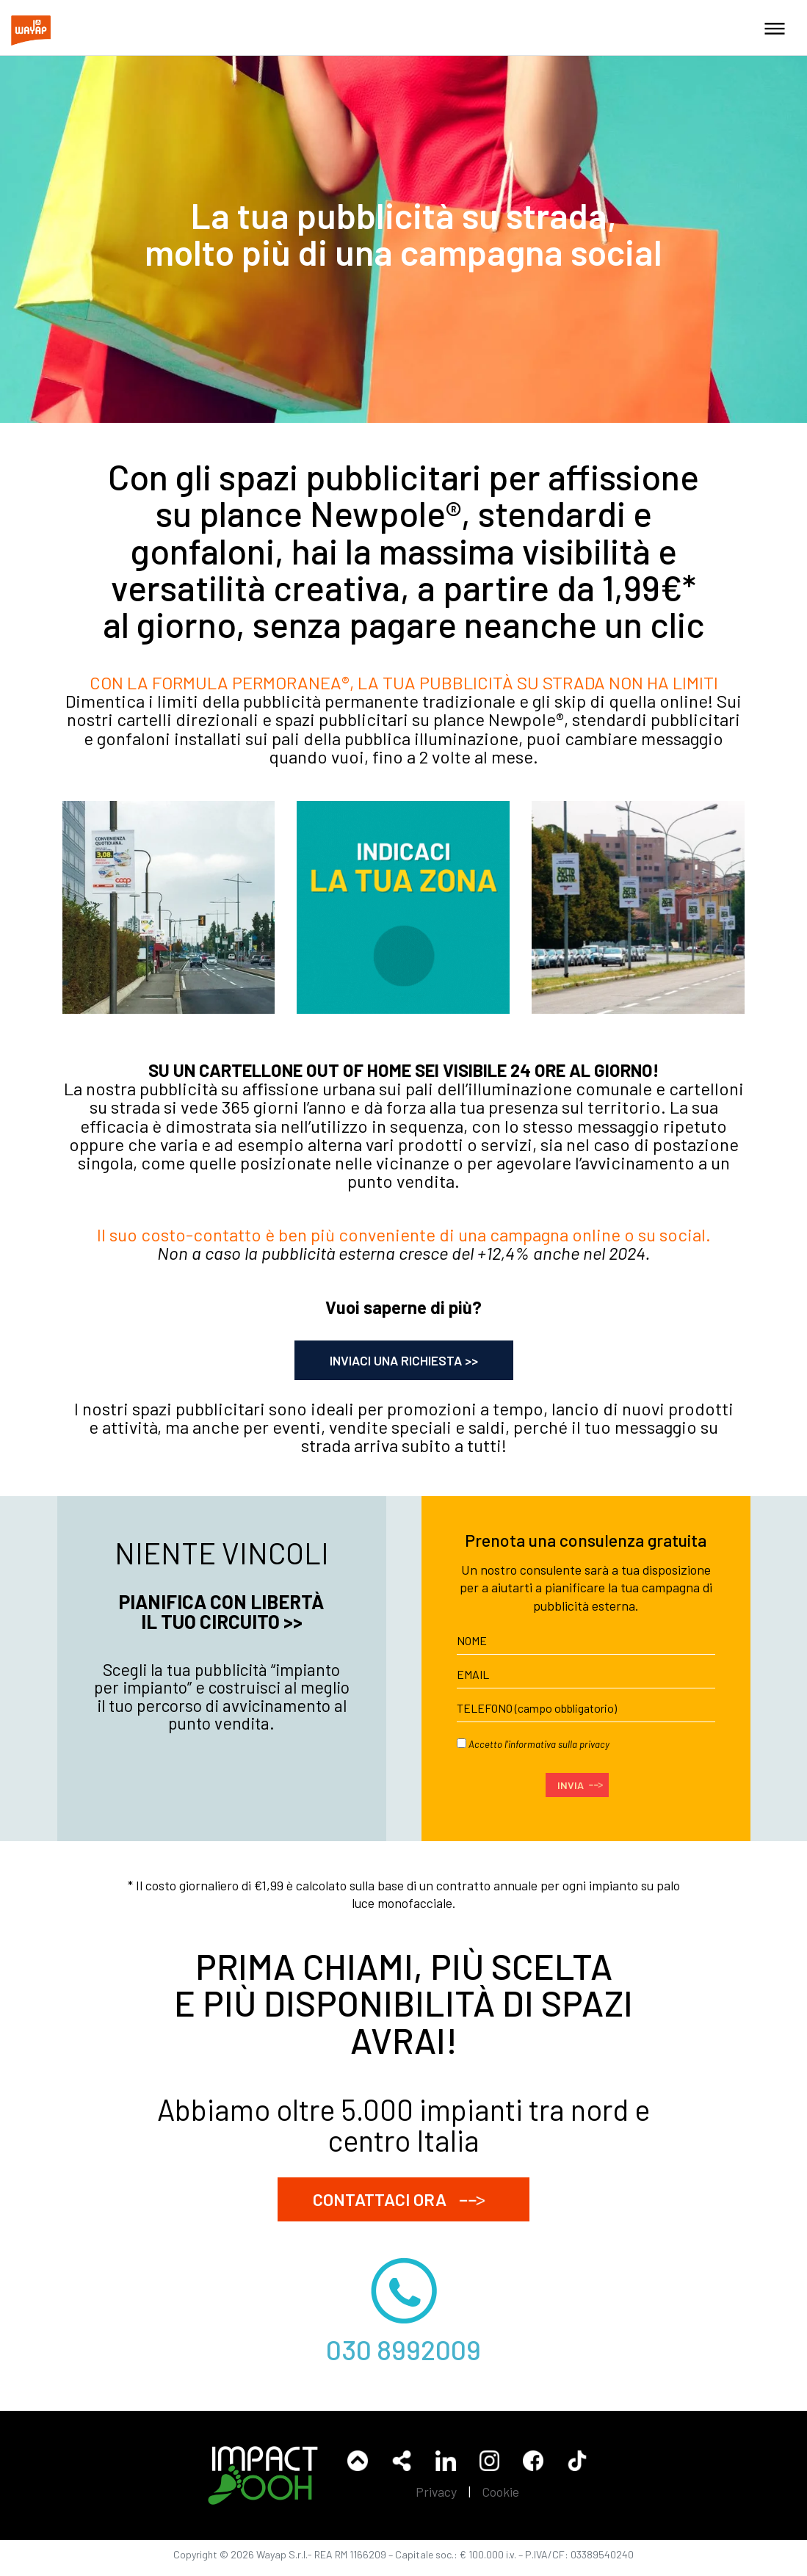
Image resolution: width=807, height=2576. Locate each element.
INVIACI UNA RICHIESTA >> (404, 1360)
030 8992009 (404, 2353)
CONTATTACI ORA (403, 2199)
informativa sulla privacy (558, 1744)
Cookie (500, 2500)
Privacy (436, 2500)
